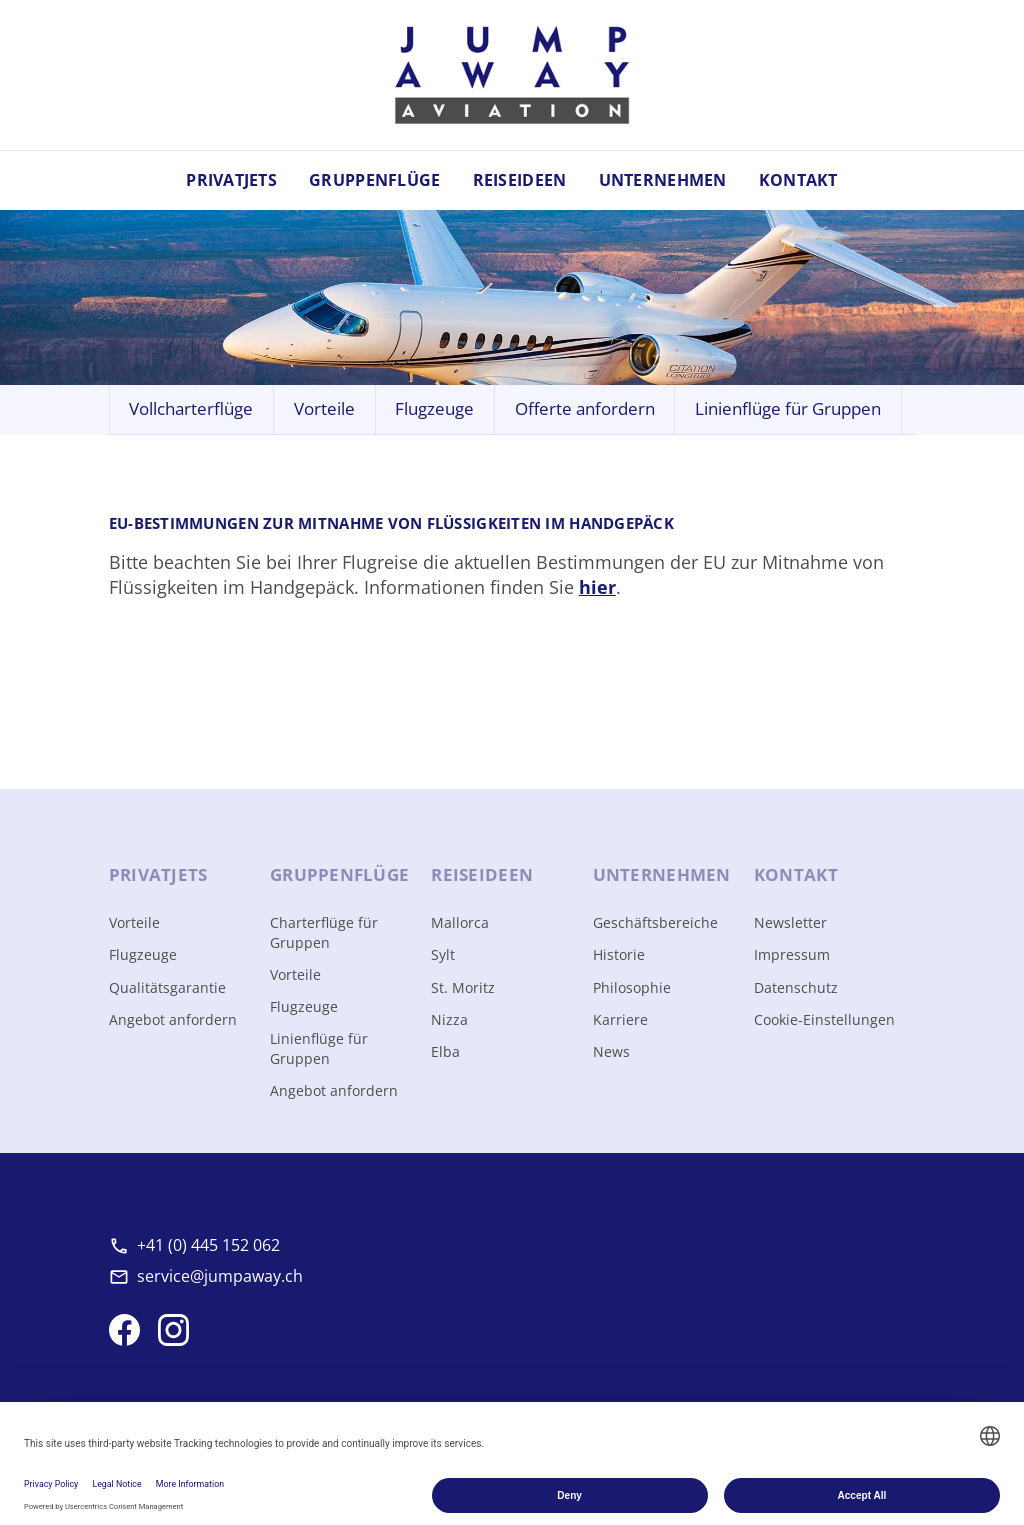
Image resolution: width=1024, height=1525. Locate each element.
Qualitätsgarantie (167, 987)
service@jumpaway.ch (220, 1276)
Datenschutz (796, 987)
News (611, 1051)
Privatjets (231, 180)
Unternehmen (663, 180)
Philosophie (632, 987)
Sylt (443, 954)
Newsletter (790, 922)
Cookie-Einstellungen (824, 1019)
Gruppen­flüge (339, 874)
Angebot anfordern (173, 1019)
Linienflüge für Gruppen (788, 408)
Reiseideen (520, 180)
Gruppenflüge (374, 180)
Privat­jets (158, 874)
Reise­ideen (482, 874)
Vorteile (324, 408)
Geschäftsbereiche (655, 922)
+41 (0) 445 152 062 (208, 1245)
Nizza (449, 1019)
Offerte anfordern (585, 408)
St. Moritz (463, 987)
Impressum (792, 954)
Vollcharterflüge (191, 408)
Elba (445, 1051)
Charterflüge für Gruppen (324, 932)
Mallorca (460, 922)
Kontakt (798, 180)
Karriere (620, 1019)
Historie (619, 954)
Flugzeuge (434, 408)
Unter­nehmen (662, 874)
